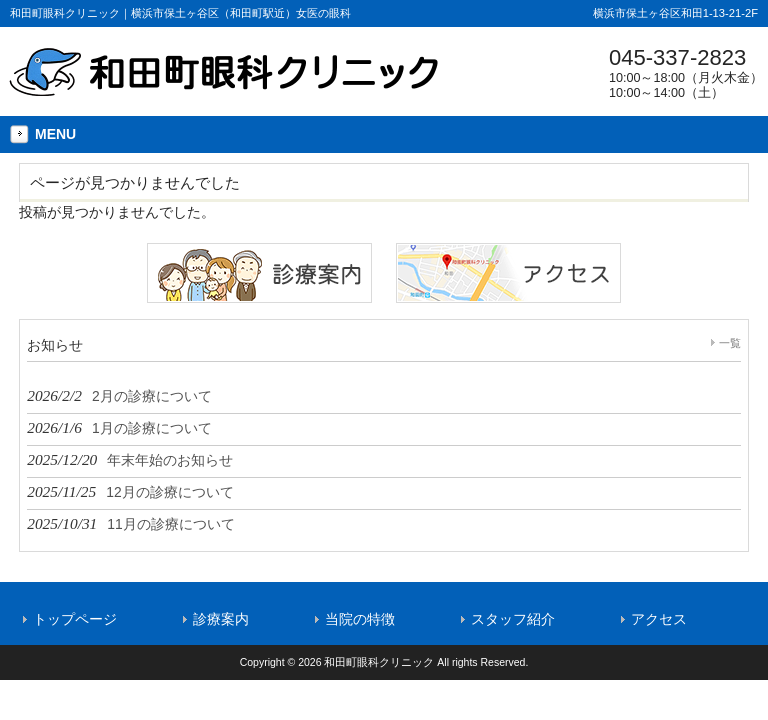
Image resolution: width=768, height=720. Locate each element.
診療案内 (221, 619)
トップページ (75, 619)
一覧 (730, 343)
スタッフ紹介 (513, 619)
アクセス (659, 619)
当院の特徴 (360, 619)
